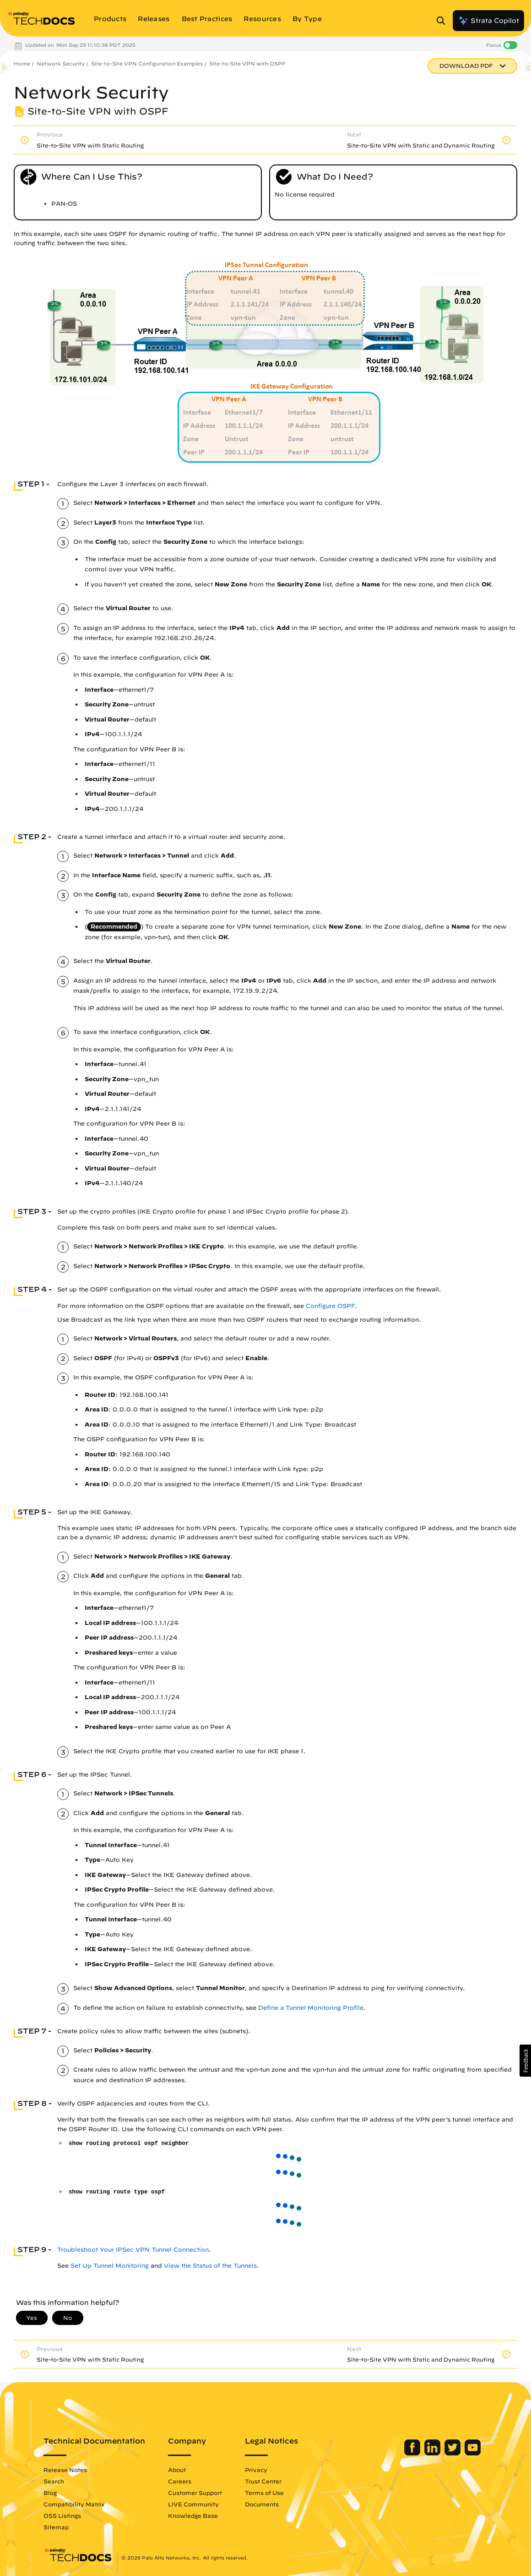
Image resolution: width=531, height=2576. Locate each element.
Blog (50, 2492)
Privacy (256, 2470)
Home (22, 63)
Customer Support (195, 2492)
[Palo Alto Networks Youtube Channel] (473, 2453)
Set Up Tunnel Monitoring (109, 2265)
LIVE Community (193, 2504)
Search (53, 2481)
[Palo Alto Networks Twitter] (453, 2453)
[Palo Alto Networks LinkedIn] (433, 2453)
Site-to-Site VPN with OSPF (247, 63)
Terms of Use (264, 2492)
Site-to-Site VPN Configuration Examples (147, 63)
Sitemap (56, 2527)
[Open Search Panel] (443, 20)
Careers (179, 2481)
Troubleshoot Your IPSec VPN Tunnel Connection (133, 2249)
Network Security (61, 63)
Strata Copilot (488, 20)
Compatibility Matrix (73, 2504)
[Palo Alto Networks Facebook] (413, 2453)
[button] (525, 2061)
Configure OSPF (330, 1305)
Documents (262, 2504)
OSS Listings (62, 2515)
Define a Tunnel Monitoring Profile (310, 2007)
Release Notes (65, 2470)
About (177, 2470)
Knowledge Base (193, 2515)
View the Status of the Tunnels (210, 2265)
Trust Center (263, 2481)
